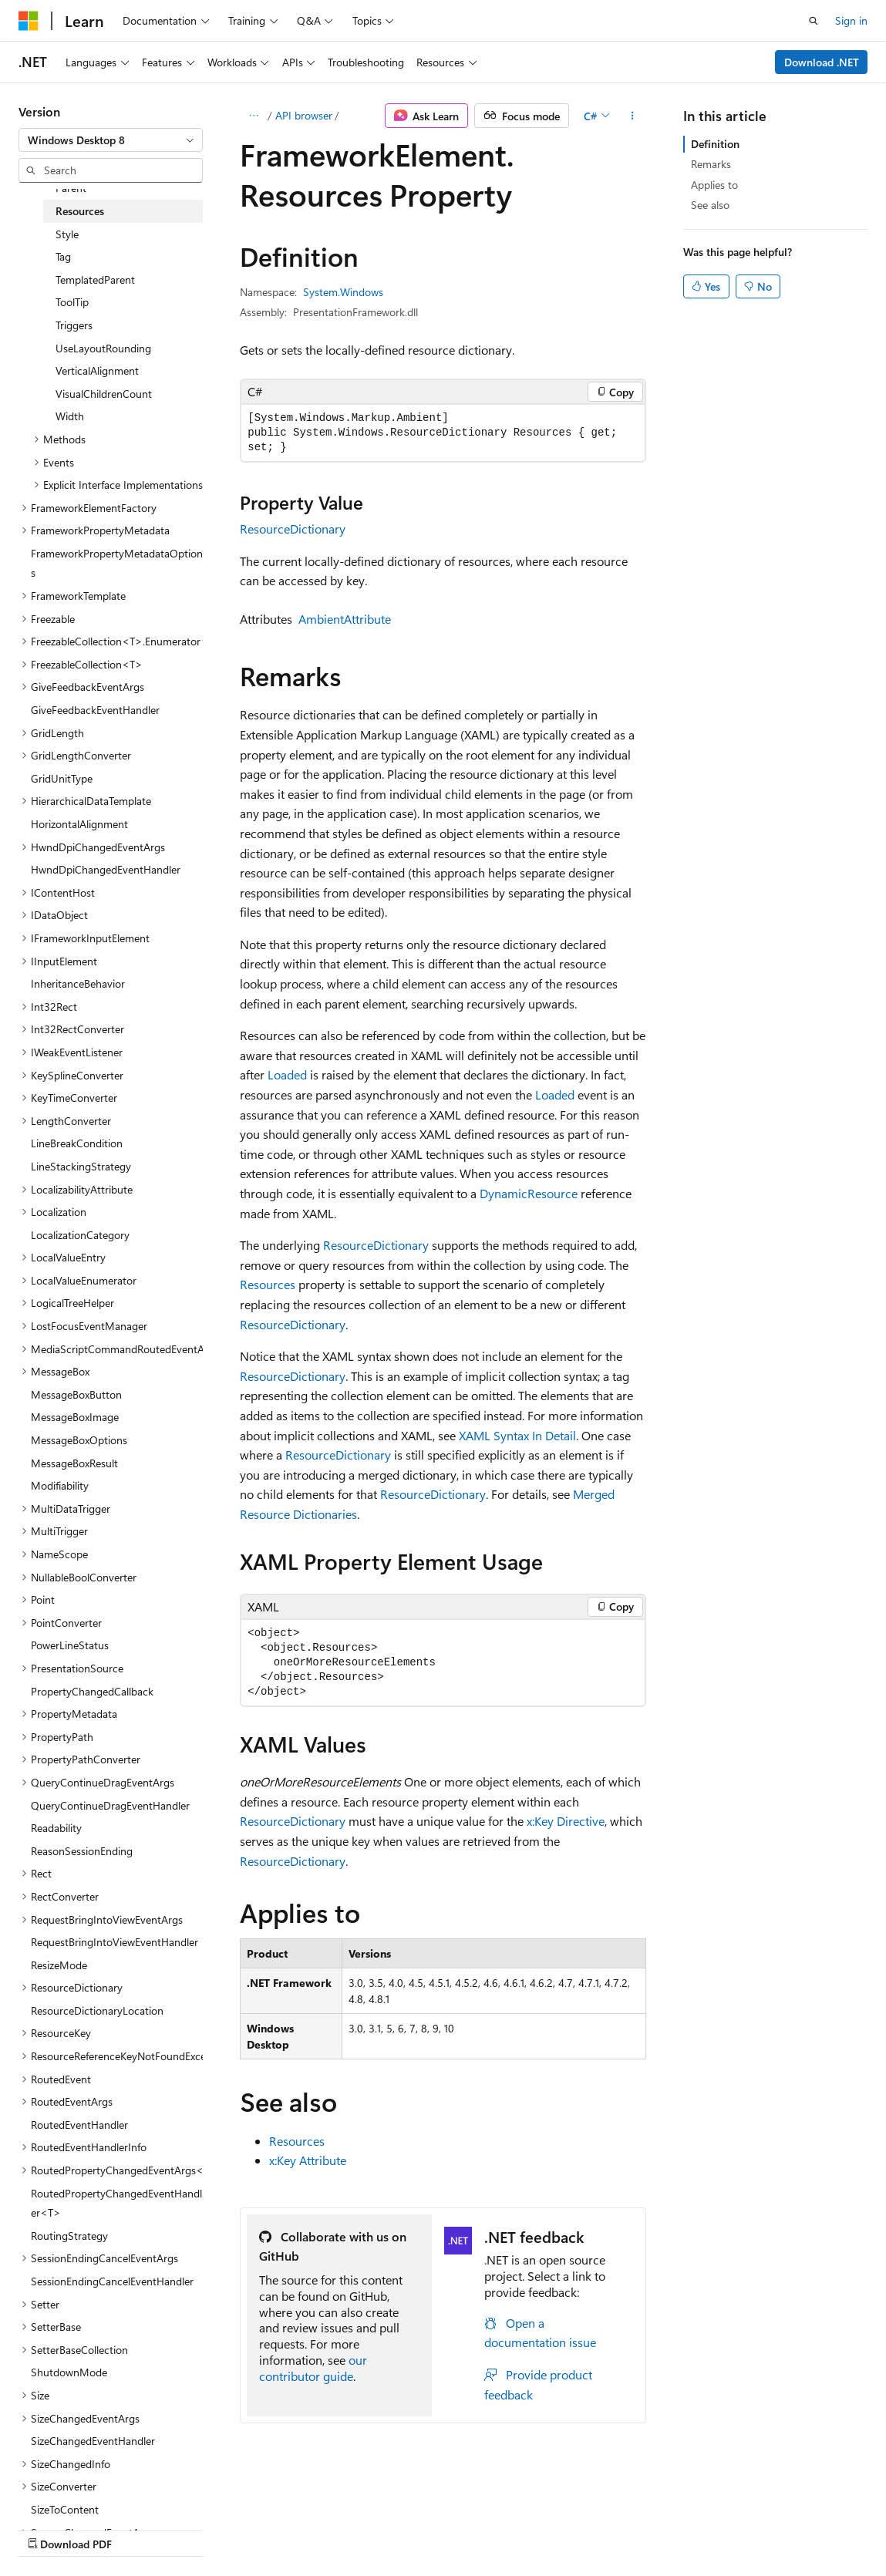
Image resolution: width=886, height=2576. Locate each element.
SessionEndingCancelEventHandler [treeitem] (112, 2281)
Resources (267, 1284)
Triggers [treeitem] (74, 325)
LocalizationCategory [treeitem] (80, 1234)
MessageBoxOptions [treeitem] (79, 1440)
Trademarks (490, 2529)
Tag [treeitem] (63, 256)
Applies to (714, 184)
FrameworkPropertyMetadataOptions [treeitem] (117, 563)
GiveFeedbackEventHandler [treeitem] (95, 709)
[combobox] (111, 140)
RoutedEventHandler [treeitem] (79, 2124)
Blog (210, 2529)
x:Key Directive (566, 1821)
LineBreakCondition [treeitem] (77, 1143)
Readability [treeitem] (56, 1827)
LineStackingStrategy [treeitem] (81, 1166)
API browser (303, 115)
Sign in (851, 20)
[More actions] (632, 115)
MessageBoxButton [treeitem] (76, 1394)
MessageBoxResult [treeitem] (74, 1463)
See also (710, 204)
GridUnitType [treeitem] (62, 778)
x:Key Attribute (307, 2160)
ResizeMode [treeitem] (59, 1965)
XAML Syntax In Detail (517, 1435)
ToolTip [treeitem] (72, 302)
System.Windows (343, 292)
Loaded (287, 1074)
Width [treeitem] (70, 416)
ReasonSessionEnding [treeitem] (82, 1851)
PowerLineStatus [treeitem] (70, 1645)
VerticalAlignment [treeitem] (97, 370)
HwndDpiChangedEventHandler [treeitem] (105, 869)
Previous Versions (140, 2529)
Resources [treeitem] (80, 211)
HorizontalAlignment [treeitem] (79, 824)
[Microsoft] (29, 21)
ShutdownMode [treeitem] (69, 2372)
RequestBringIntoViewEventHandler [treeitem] (114, 1942)
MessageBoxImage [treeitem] (75, 1416)
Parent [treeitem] (71, 187)
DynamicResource (529, 1193)
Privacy (337, 2529)
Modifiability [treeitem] (60, 1485)
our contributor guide (313, 2368)
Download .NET (821, 62)
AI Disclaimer (49, 2529)
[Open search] (813, 21)
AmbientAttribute (344, 619)
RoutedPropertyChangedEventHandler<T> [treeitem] (116, 2203)
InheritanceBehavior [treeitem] (78, 983)
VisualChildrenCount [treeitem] (104, 393)
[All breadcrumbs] (253, 115)
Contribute (276, 2529)
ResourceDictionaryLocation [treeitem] (97, 2010)
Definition (715, 143)
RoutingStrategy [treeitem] (69, 2235)
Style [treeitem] (67, 234)
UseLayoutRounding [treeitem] (103, 348)
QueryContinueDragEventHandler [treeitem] (110, 1805)
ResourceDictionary (292, 528)
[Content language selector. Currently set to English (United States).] (89, 2492)
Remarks (711, 164)
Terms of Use (413, 2529)
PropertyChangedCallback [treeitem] (92, 1691)
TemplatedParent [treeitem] (95, 279)
